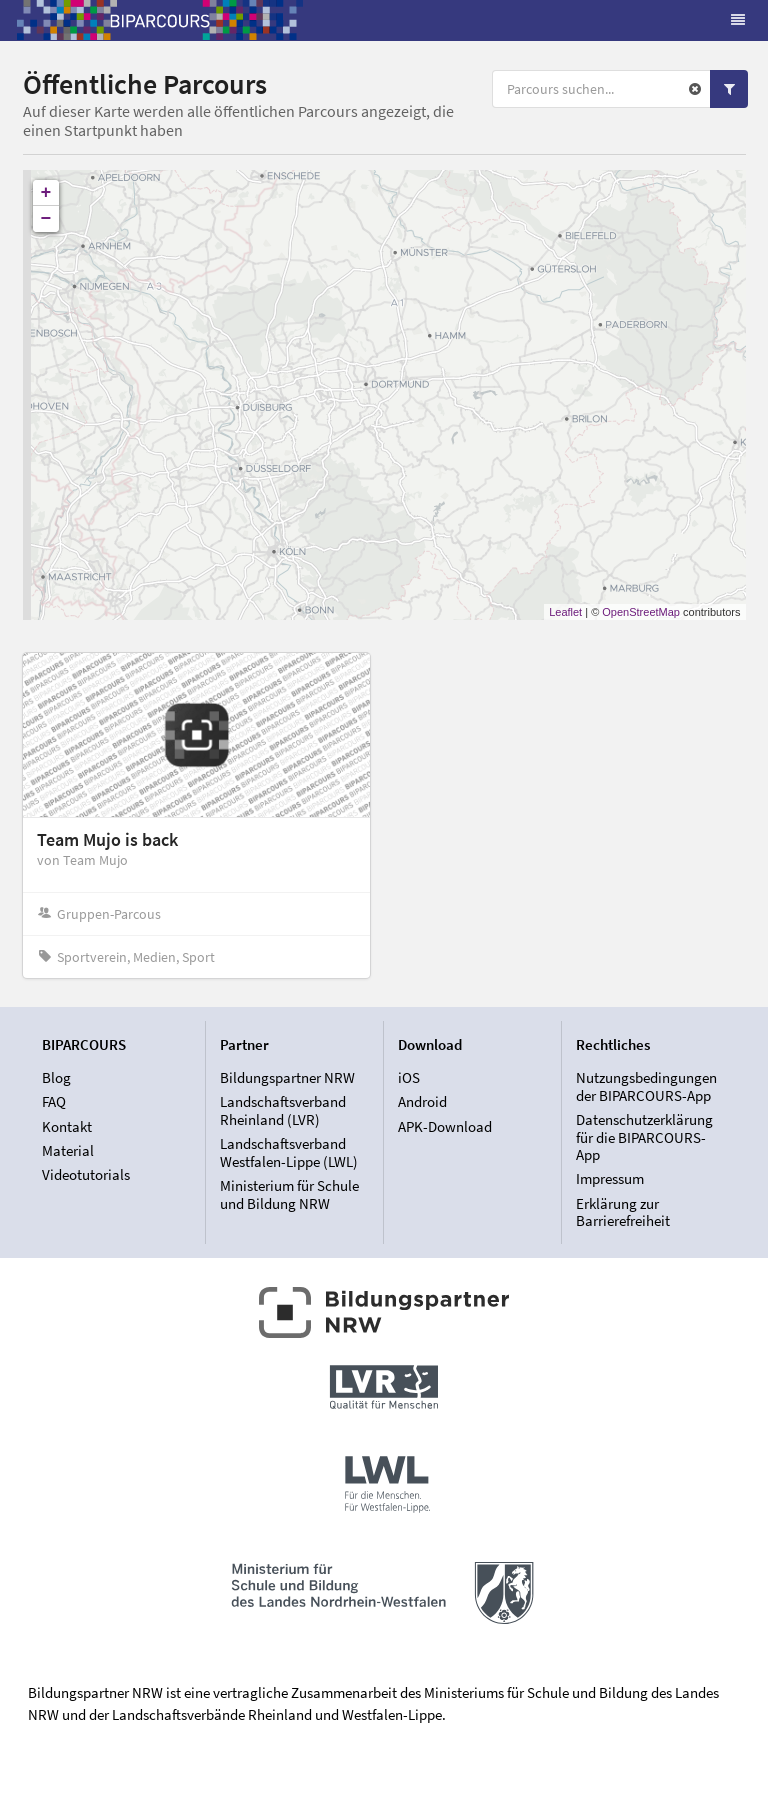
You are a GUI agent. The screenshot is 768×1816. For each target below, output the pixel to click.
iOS (409, 1078)
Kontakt (67, 1126)
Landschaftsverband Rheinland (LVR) (283, 1110)
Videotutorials (86, 1174)
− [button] (46, 219)
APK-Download (445, 1126)
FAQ (54, 1101)
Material (68, 1150)
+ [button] (46, 193)
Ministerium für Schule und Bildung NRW (289, 1194)
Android (422, 1101)
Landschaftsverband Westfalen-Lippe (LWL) (289, 1152)
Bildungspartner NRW (287, 1078)
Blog (56, 1078)
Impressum (610, 1178)
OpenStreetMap (641, 612)
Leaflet (565, 612)
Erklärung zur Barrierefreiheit (623, 1212)
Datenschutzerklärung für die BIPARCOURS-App (644, 1137)
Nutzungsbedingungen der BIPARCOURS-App (646, 1087)
